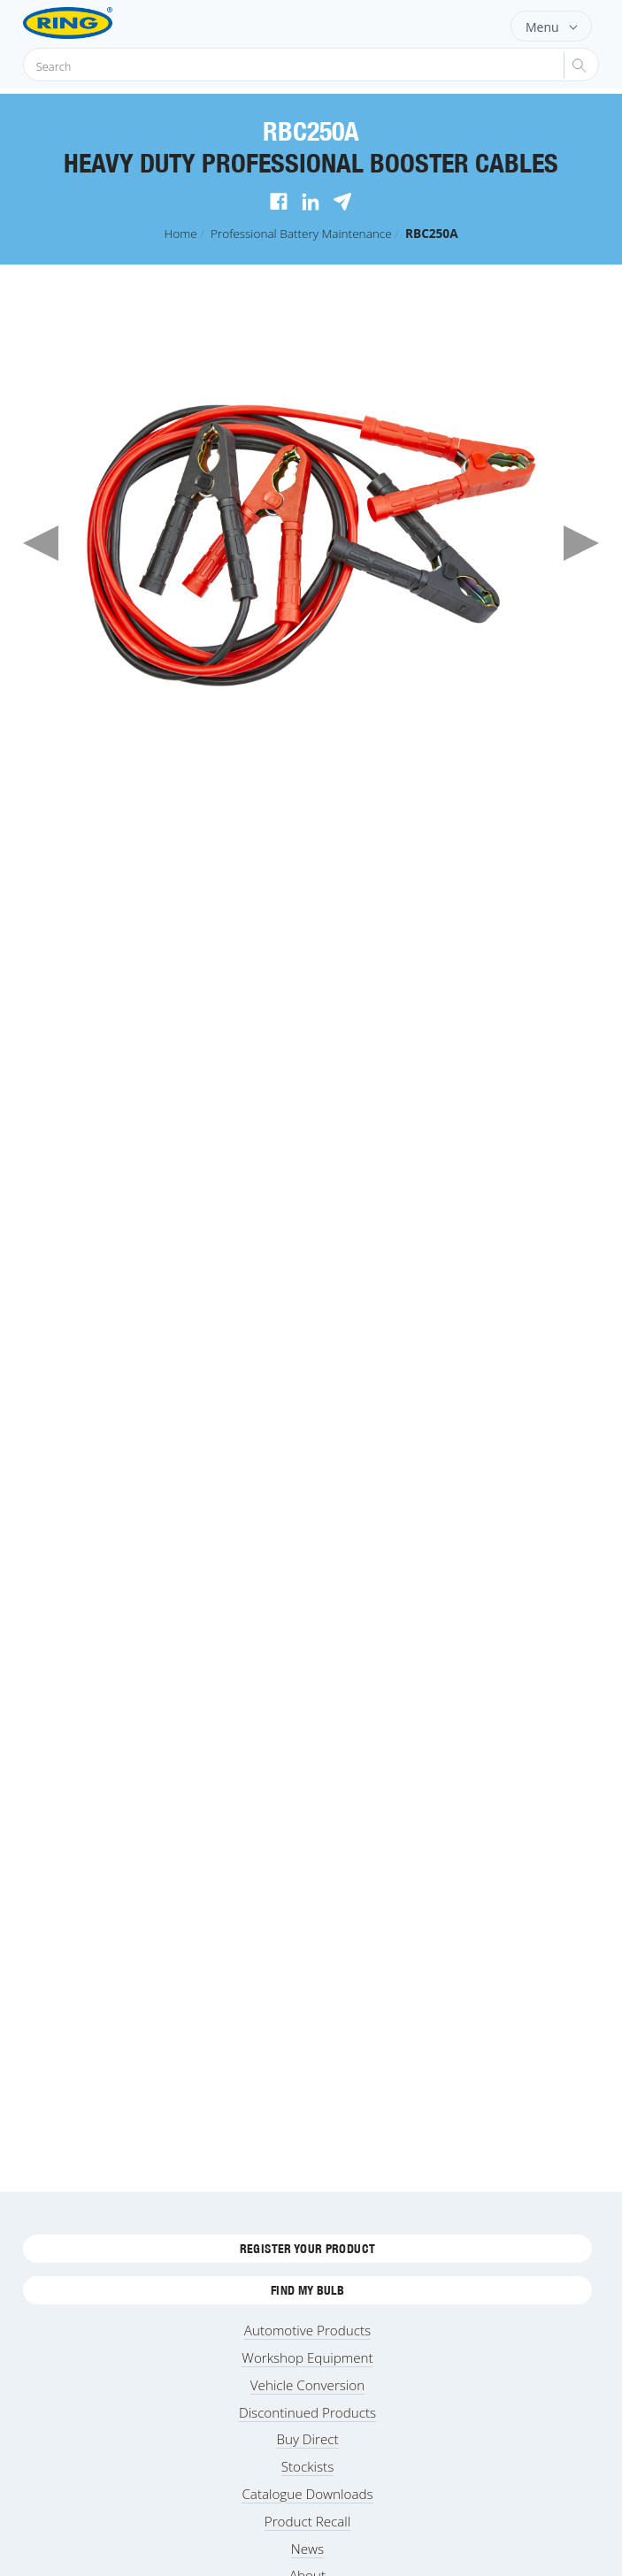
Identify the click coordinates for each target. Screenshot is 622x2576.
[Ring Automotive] (96, 23)
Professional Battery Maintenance (301, 233)
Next (581, 543)
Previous (40, 543)
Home (180, 233)
